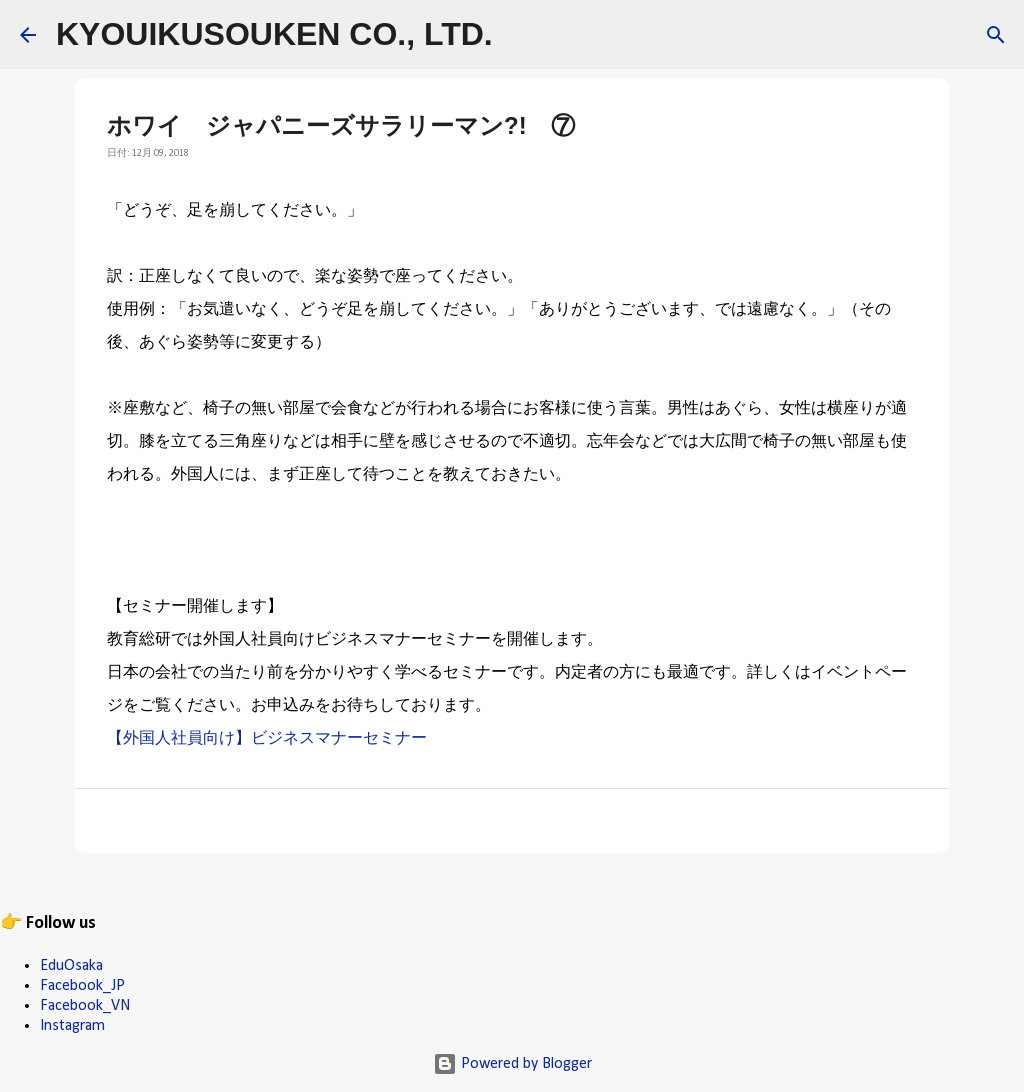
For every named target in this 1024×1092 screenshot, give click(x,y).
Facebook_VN (85, 1006)
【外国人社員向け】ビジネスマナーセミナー (267, 739)
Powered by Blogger (512, 1064)
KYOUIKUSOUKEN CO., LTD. (274, 34)
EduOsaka (71, 966)
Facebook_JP (82, 986)
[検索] (521, 35)
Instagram (72, 1026)
